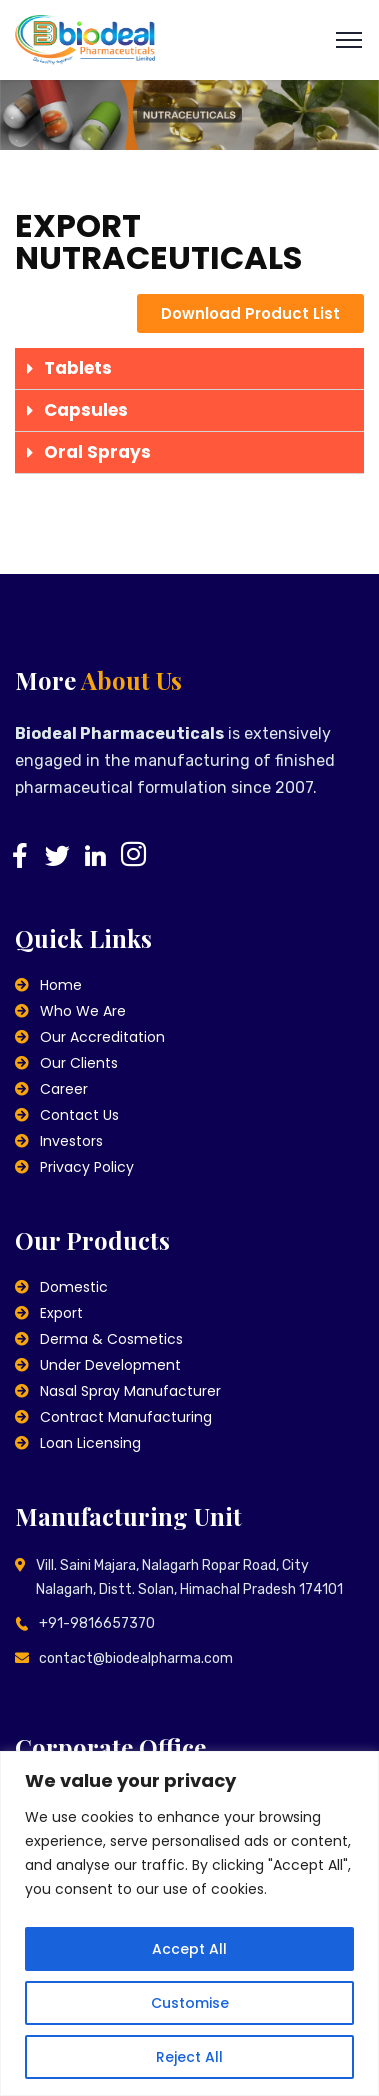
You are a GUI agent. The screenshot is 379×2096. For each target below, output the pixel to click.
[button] (250, 313)
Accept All (189, 1949)
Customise (190, 2003)
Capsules (86, 410)
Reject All (189, 2057)
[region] (189, 1923)
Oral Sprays (97, 452)
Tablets (78, 368)
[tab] (189, 369)
